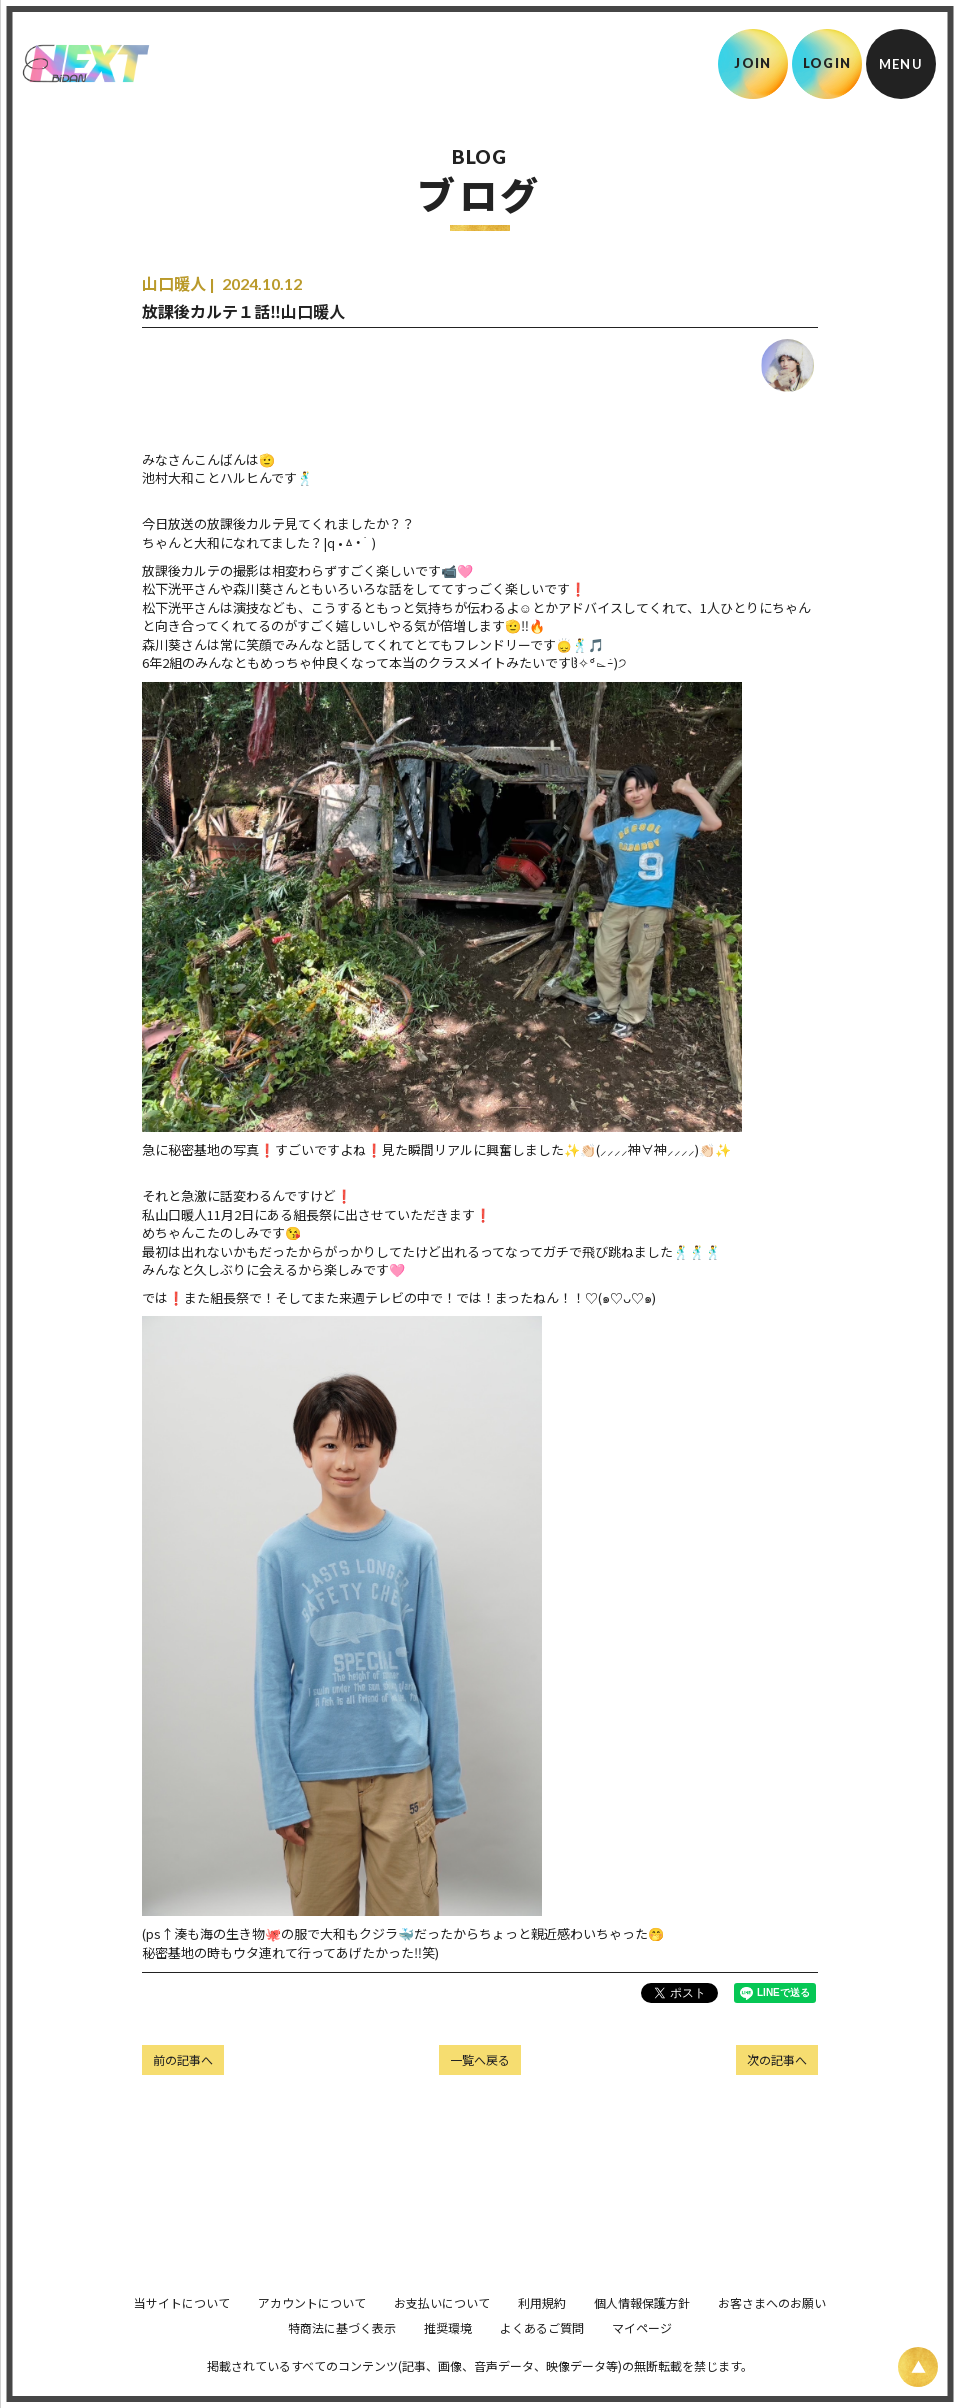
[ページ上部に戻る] (918, 2367)
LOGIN (827, 63)
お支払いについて (442, 2330)
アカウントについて (312, 2330)
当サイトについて (182, 2330)
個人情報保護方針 (642, 2330)
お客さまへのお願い (772, 2330)
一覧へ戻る (480, 2059)
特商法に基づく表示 (342, 2355)
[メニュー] (901, 64)
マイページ (642, 2355)
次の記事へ (777, 2059)
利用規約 (542, 2330)
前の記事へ (183, 2059)
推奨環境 (448, 2355)
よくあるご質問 (542, 2355)
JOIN (752, 63)
